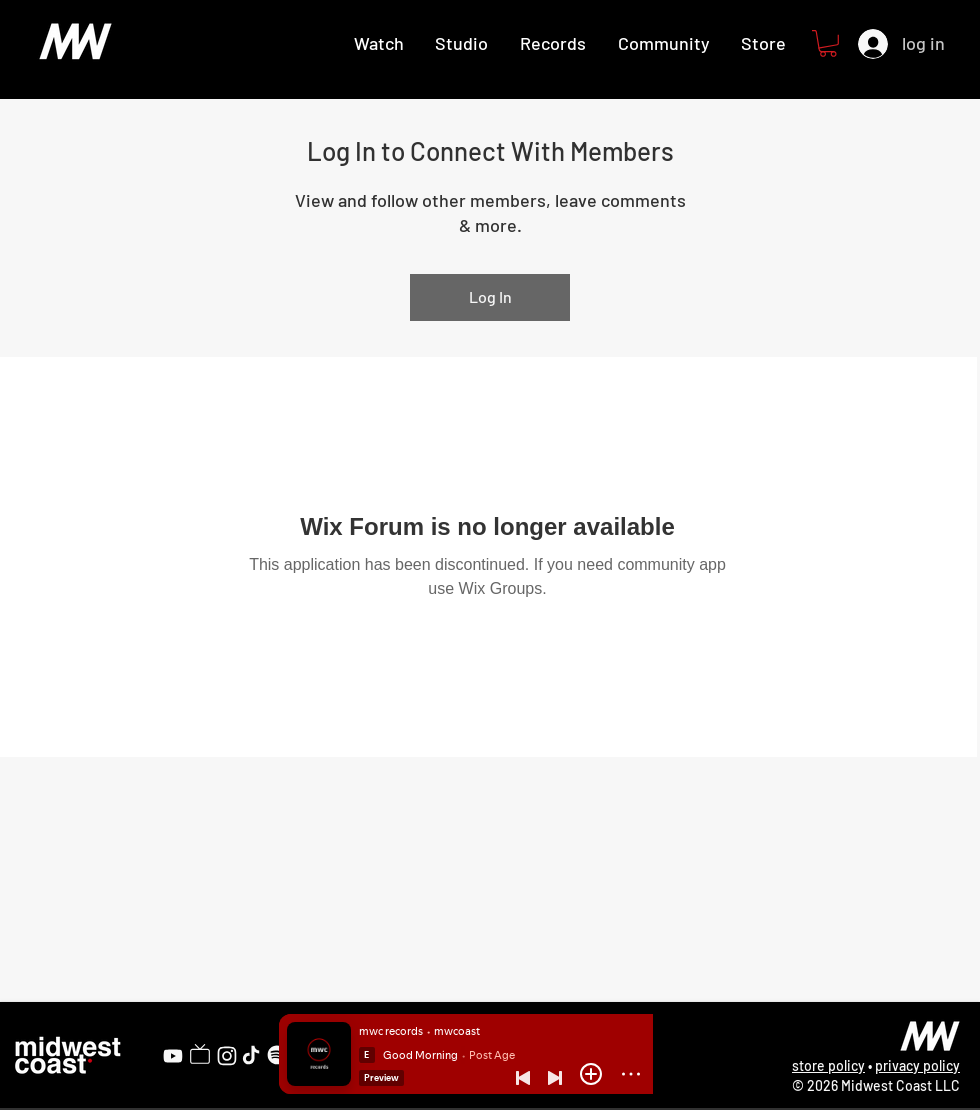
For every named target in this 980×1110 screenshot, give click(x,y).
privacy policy (917, 1065)
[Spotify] (277, 1055)
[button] (828, 43)
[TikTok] (251, 1055)
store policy (828, 1065)
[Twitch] (200, 1054)
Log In (490, 296)
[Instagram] (227, 1056)
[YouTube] (173, 1056)
